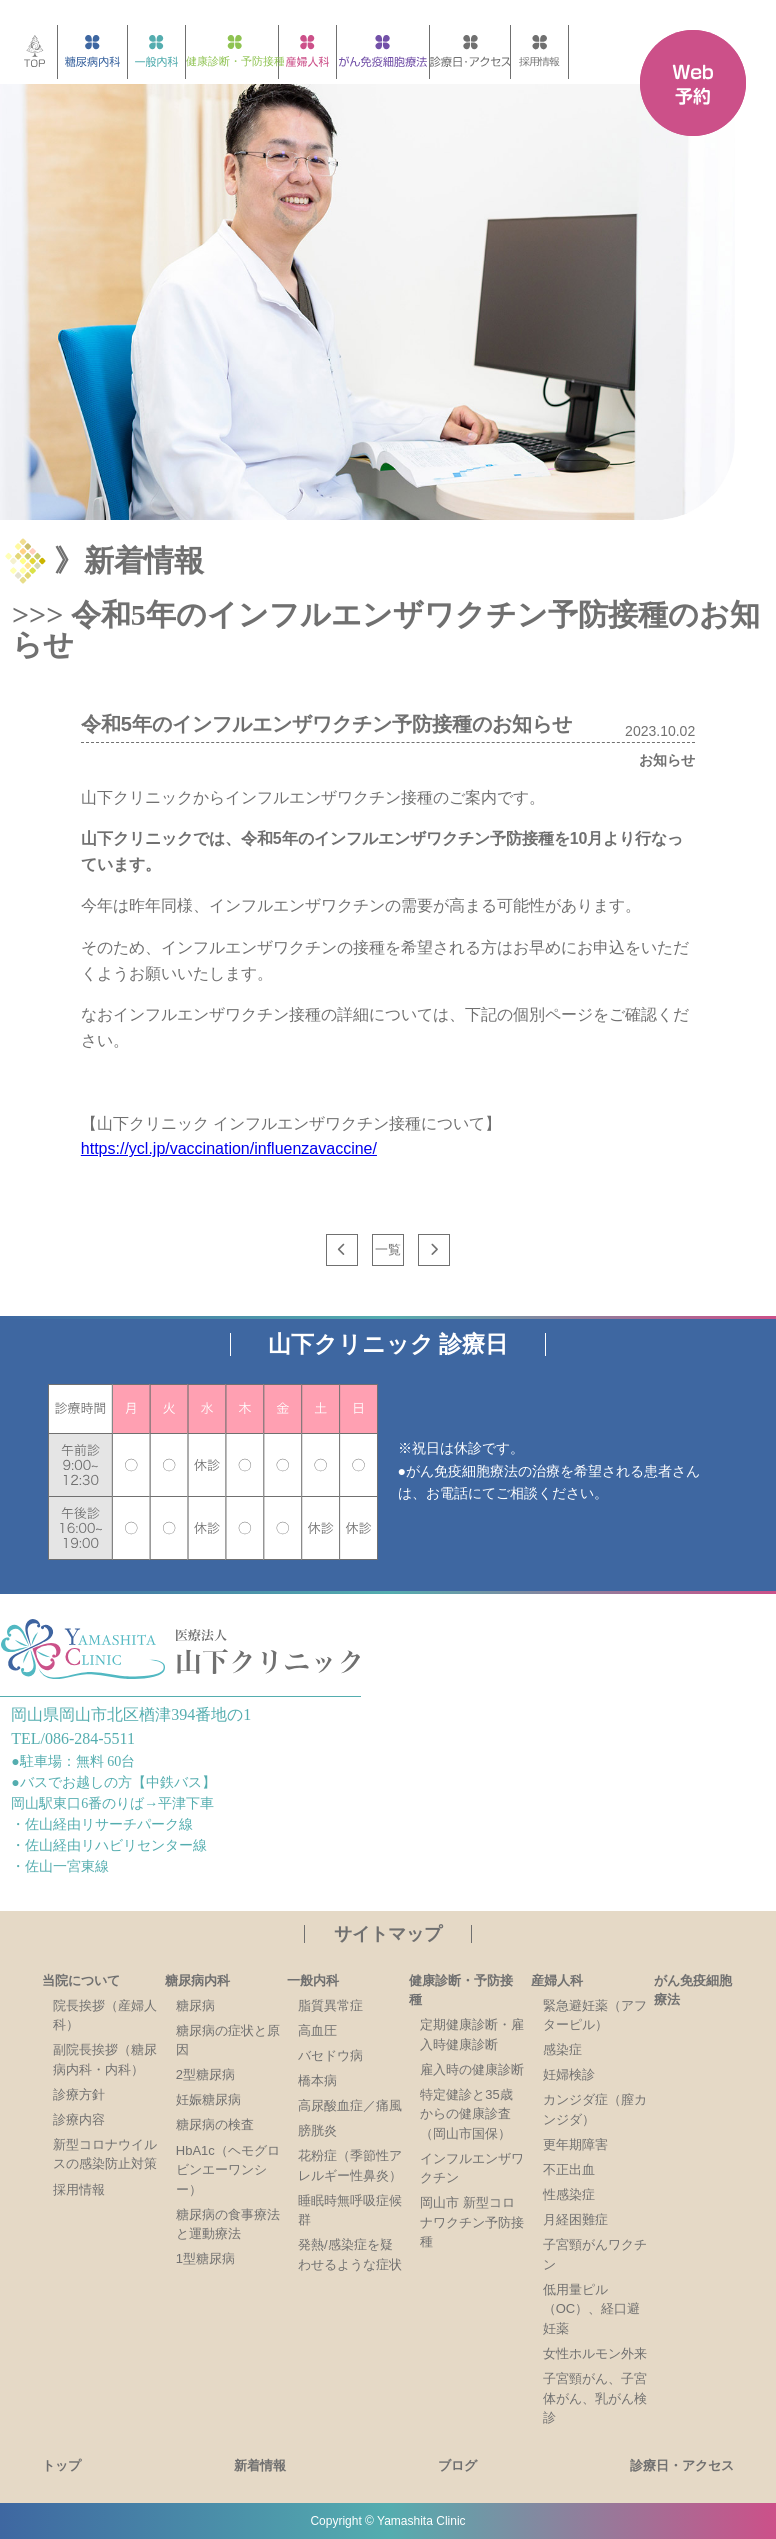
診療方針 (79, 2094)
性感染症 (569, 2194)
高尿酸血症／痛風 (350, 2105)
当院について (81, 1980)
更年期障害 (575, 2144)
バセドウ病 (330, 2055)
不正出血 (569, 2169)
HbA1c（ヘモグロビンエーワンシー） (228, 2170)
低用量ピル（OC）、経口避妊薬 (592, 2309)
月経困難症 (575, 2219)
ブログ (457, 2465)
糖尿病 (195, 2005)
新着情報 (260, 2465)
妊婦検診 (569, 2074)
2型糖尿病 (205, 2074)
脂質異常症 (330, 2005)
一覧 (388, 1249)
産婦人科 (557, 1980)
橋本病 (317, 2080)
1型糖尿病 (205, 2258)
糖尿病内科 (197, 1980)
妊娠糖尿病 (208, 2099)
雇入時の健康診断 (472, 2069)
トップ (61, 2465)
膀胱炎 (317, 2130)
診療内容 (79, 2119)
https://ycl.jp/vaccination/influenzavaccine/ (229, 1148)
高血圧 (317, 2030)
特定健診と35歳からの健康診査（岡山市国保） (466, 2114)
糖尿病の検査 (215, 2124)
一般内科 (313, 1980)
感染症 (562, 2049)
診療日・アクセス (682, 2465)
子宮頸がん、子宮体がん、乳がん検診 (595, 2398)
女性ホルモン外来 (595, 2353)
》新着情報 (129, 560)
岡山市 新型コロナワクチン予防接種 (472, 2222)
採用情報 (79, 2189)
